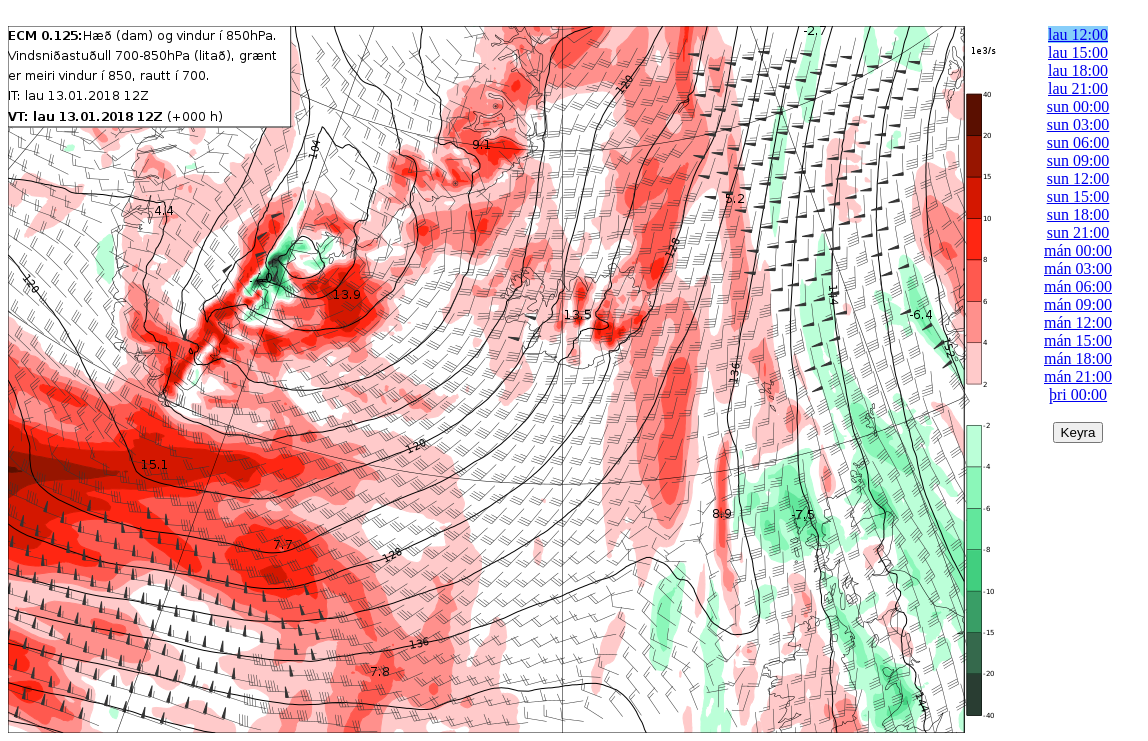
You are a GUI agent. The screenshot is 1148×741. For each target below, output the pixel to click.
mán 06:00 (1078, 286)
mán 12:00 (1078, 322)
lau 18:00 (1078, 70)
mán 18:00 (1078, 358)
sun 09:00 (1078, 160)
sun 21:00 (1078, 232)
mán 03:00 (1078, 268)
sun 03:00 (1078, 124)
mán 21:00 (1078, 376)
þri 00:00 (1078, 394)
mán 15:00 (1078, 340)
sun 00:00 (1078, 106)
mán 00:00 (1078, 250)
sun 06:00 (1078, 142)
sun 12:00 (1078, 178)
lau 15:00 (1078, 52)
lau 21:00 (1078, 88)
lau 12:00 (1078, 34)
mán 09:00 (1078, 304)
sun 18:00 (1078, 214)
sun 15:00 (1078, 196)
